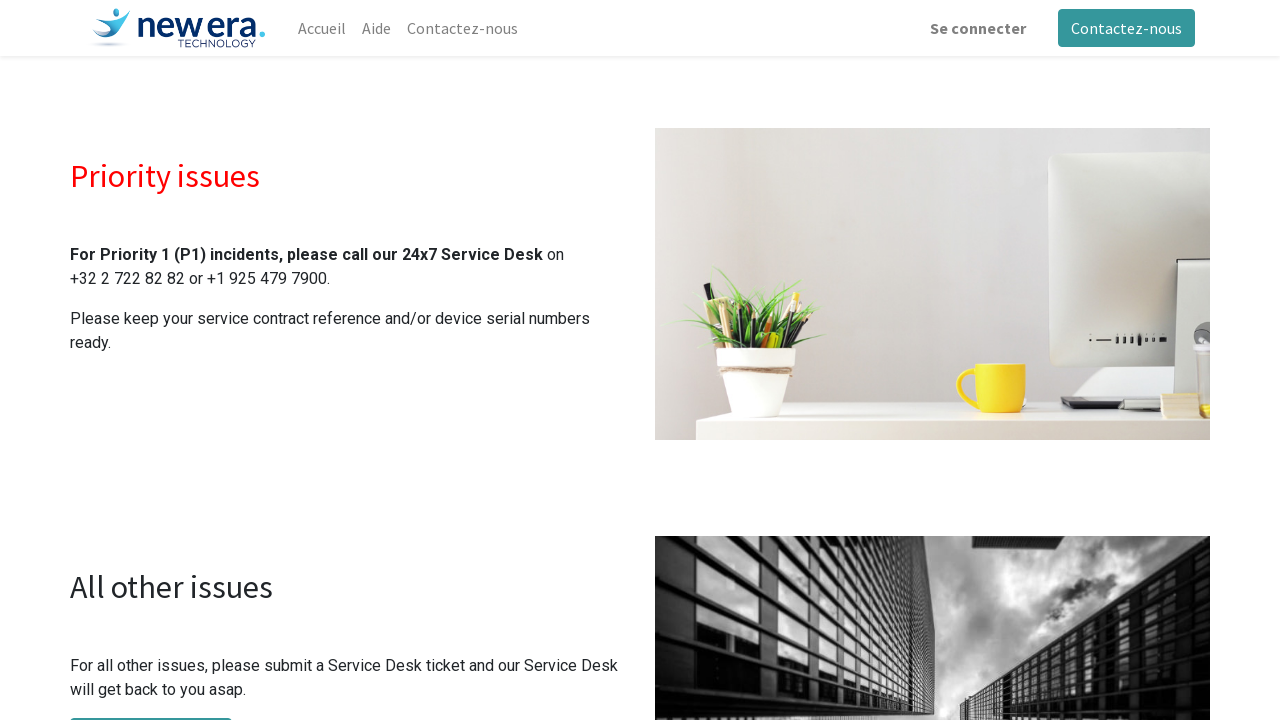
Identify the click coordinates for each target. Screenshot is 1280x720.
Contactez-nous (1126, 28)
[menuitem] (322, 28)
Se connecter (978, 28)
